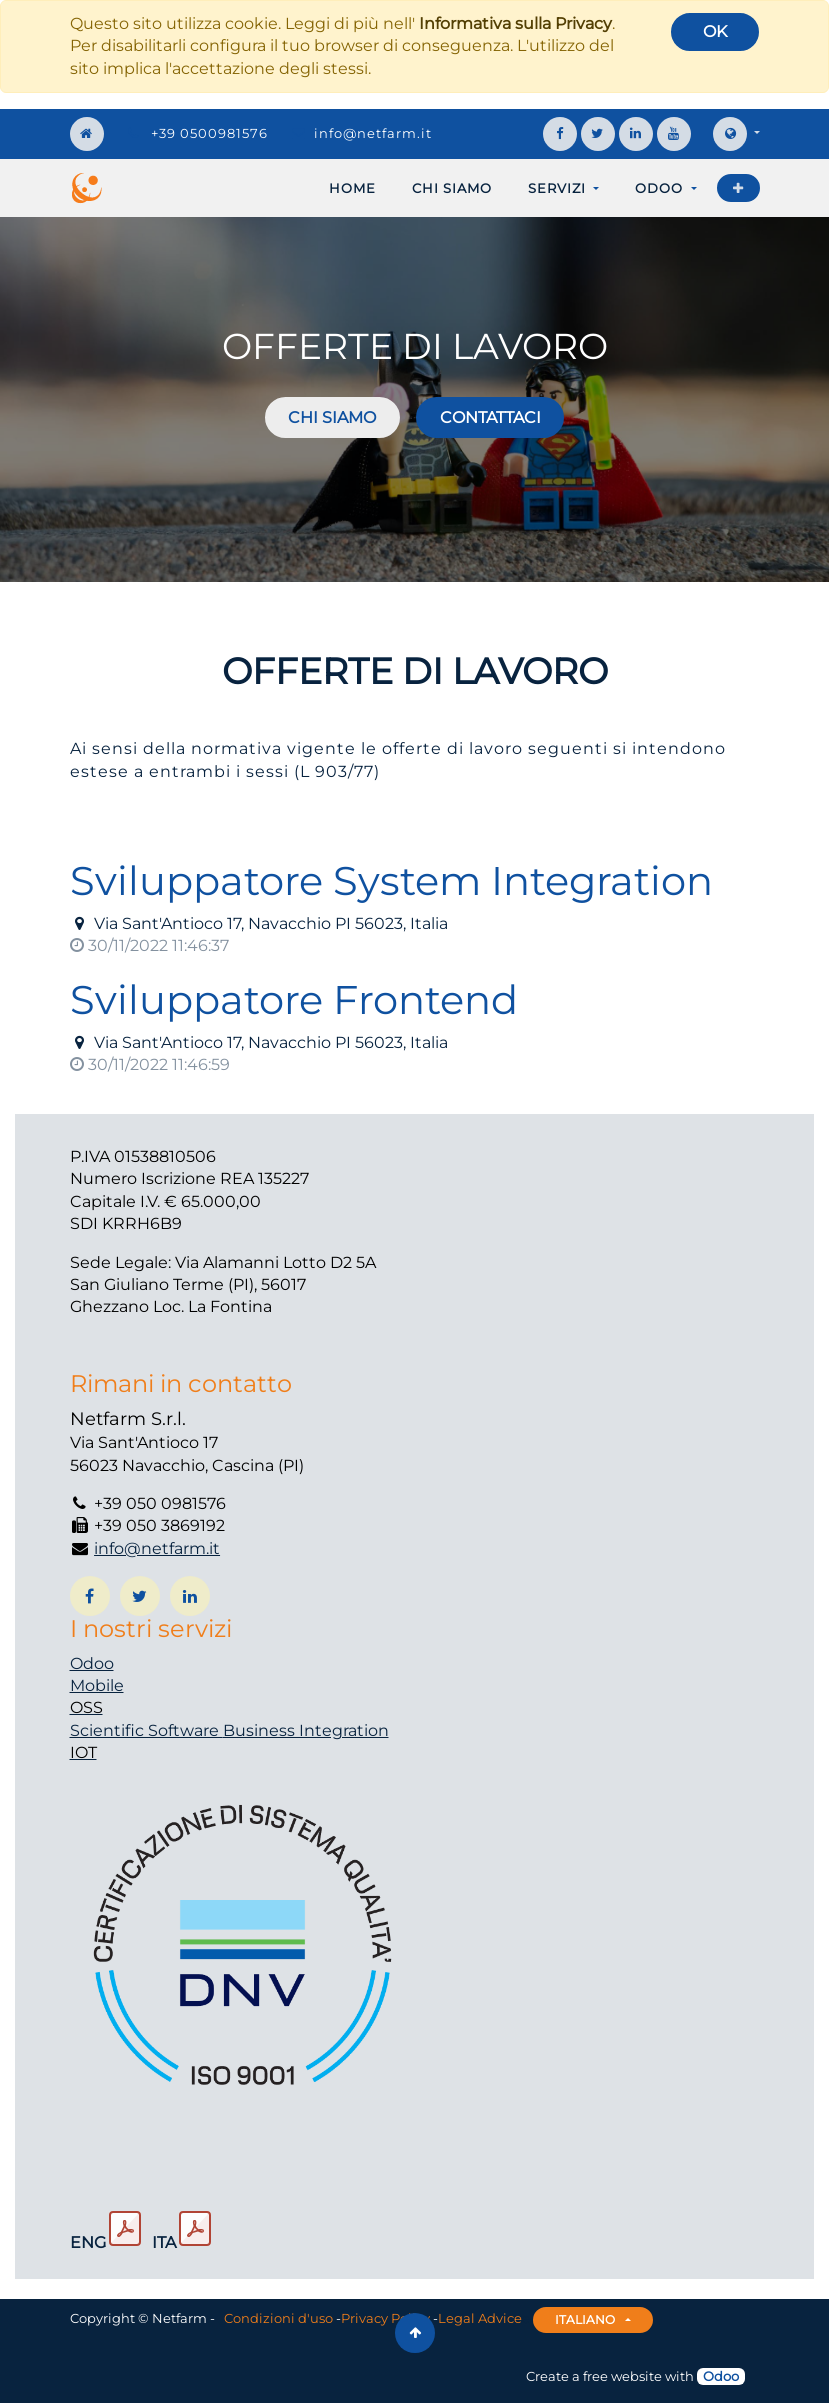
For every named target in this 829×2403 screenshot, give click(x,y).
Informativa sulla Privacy (515, 23)
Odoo (92, 1663)
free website (622, 2376)
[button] (738, 188)
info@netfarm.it (373, 133)
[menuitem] (352, 188)
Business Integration (306, 1730)
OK (715, 31)
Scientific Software (146, 1730)
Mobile (97, 1685)
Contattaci (490, 417)
